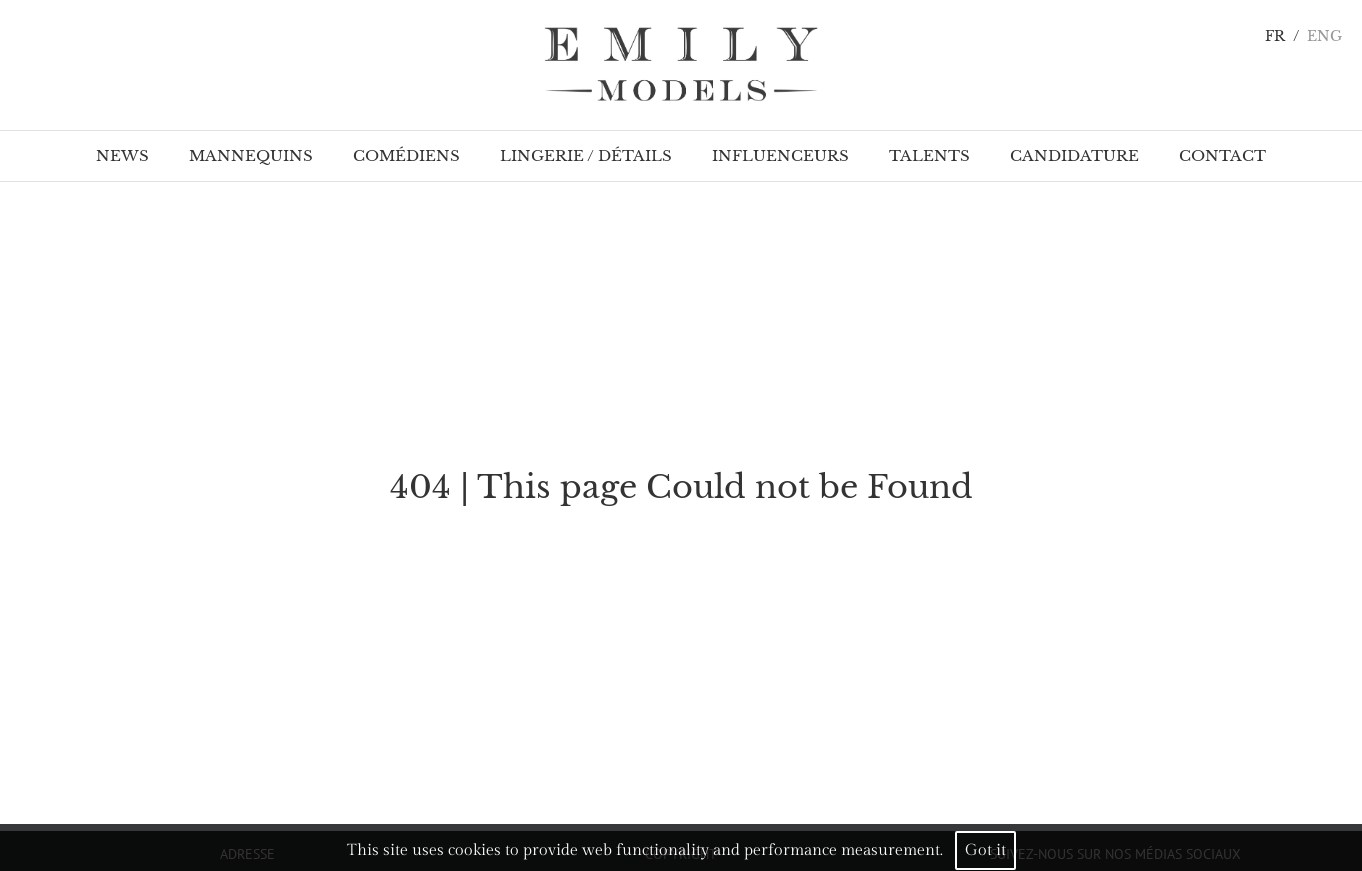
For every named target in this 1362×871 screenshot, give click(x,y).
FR (1275, 36)
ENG (1324, 36)
